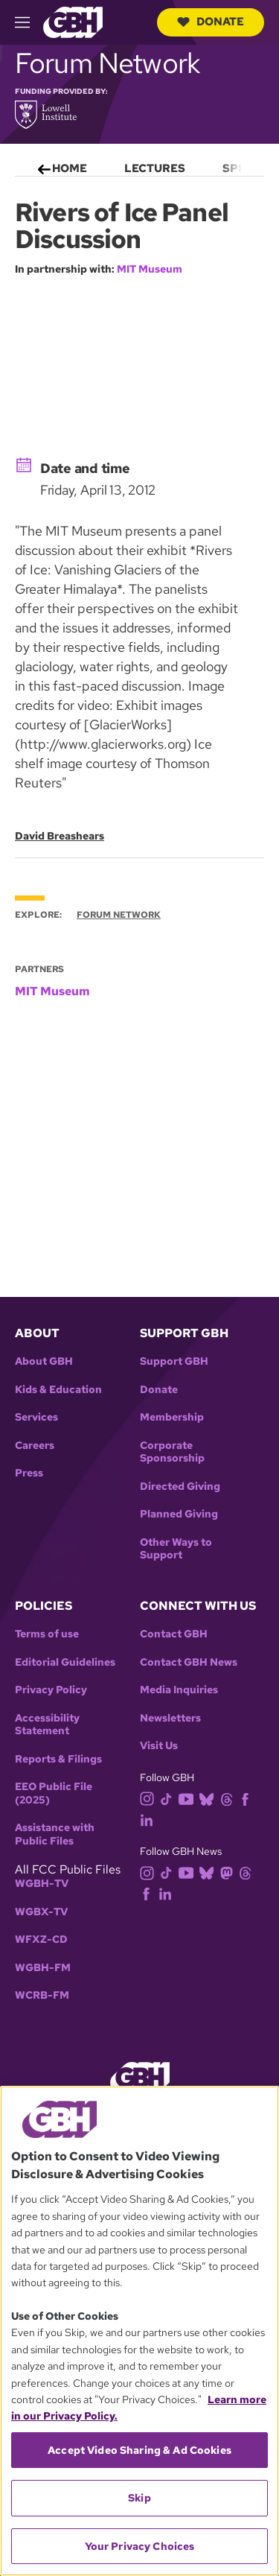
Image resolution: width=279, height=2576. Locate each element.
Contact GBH (174, 1634)
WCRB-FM (42, 1995)
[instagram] (150, 1798)
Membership (172, 1417)
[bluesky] (209, 1798)
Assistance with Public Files (54, 1834)
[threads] (229, 1798)
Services (36, 1417)
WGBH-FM (43, 1967)
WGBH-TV (41, 1883)
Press (29, 1473)
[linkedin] (149, 1819)
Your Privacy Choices (140, 2546)
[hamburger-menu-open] (29, 22)
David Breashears (59, 836)
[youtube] (189, 1798)
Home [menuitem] (69, 168)
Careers (34, 1445)
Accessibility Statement (47, 1725)
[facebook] (248, 1798)
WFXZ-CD (41, 1939)
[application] (139, 364)
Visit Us (159, 1745)
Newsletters (170, 1718)
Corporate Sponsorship (172, 1452)
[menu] (139, 165)
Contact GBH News (188, 1662)
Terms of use (47, 1634)
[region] (139, 2331)
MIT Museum (149, 269)
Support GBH (174, 1361)
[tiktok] (169, 1798)
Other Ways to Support (176, 1549)
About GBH (44, 1361)
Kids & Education (58, 1389)
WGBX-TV (41, 1912)
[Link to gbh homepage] (73, 21)
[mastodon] (229, 1871)
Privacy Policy (51, 1690)
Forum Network (119, 915)
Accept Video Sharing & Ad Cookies (139, 2450)
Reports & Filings (58, 1759)
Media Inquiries (179, 1690)
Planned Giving (179, 1514)
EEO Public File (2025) (53, 1793)
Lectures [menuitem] (154, 168)
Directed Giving (180, 1486)
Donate (210, 21)
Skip (139, 2497)
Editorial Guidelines (65, 1662)
